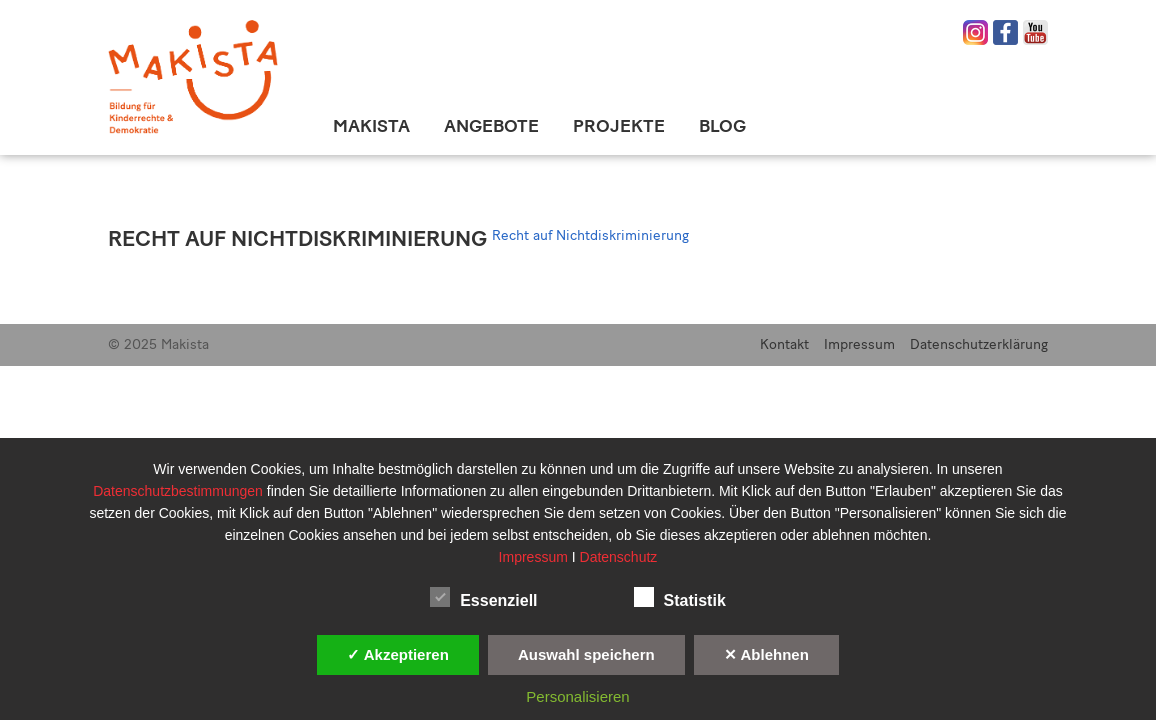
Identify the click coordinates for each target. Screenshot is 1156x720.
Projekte (619, 126)
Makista (371, 126)
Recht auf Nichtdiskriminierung (297, 238)
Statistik (680, 597)
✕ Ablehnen (766, 654)
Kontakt (784, 344)
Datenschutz (619, 557)
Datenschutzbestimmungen (180, 491)
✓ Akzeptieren (398, 654)
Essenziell (483, 597)
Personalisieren (577, 696)
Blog (722, 126)
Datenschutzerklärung (979, 344)
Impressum (859, 344)
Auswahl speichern (586, 654)
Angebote (491, 126)
